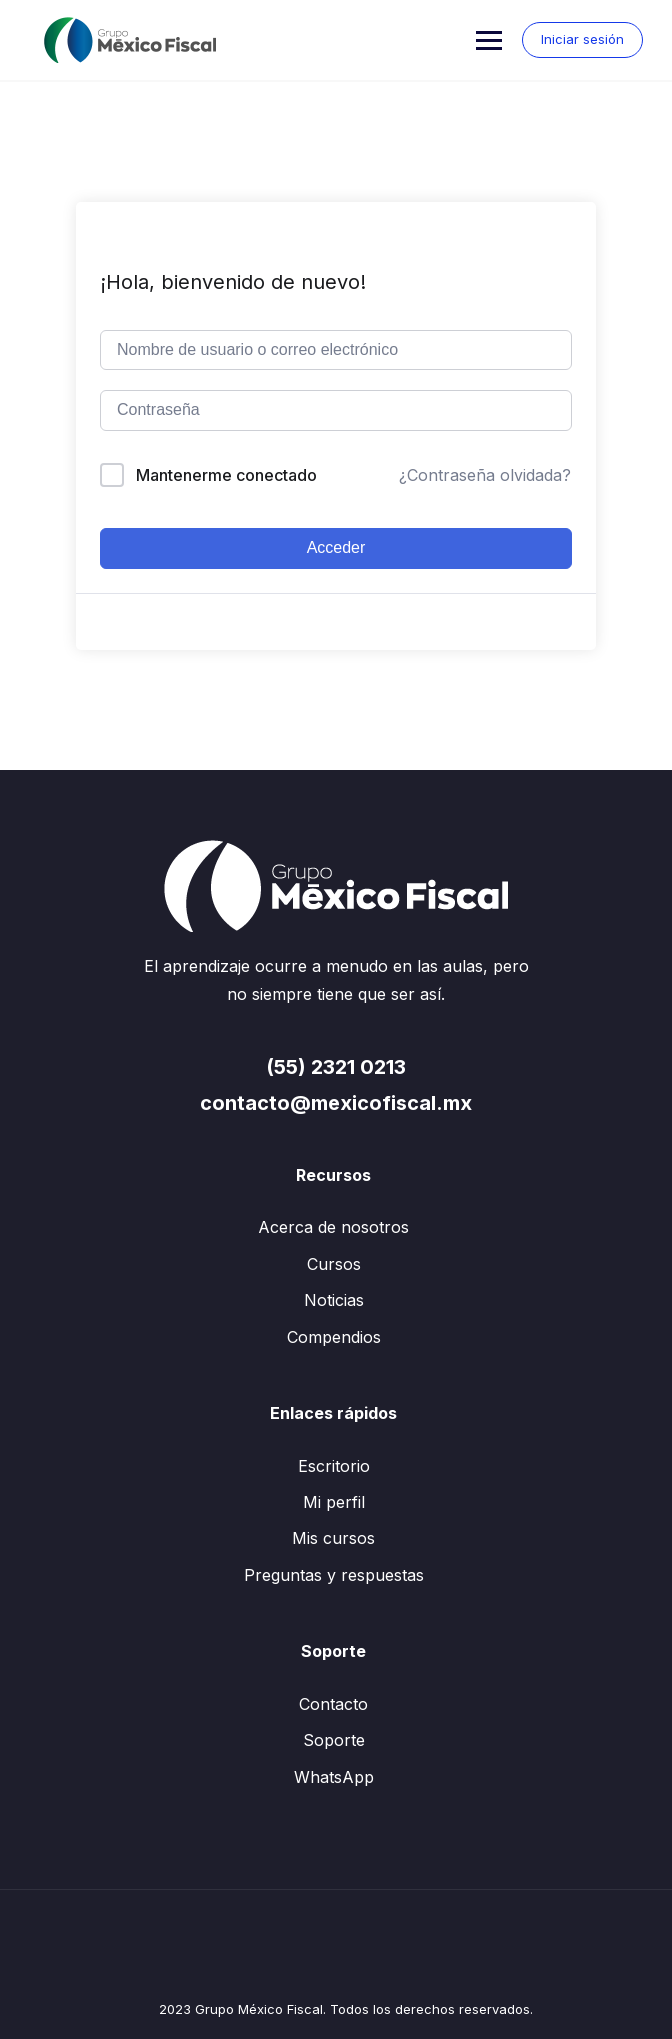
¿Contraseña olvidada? (485, 475)
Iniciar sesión (581, 39)
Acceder (336, 547)
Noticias (334, 1300)
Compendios (334, 1337)
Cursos (334, 1264)
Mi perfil (334, 1502)
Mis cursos (333, 1538)
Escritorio (334, 1466)
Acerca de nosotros (333, 1227)
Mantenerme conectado (226, 475)
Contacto (333, 1704)
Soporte (334, 1740)
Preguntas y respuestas (334, 1575)
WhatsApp (334, 1777)
